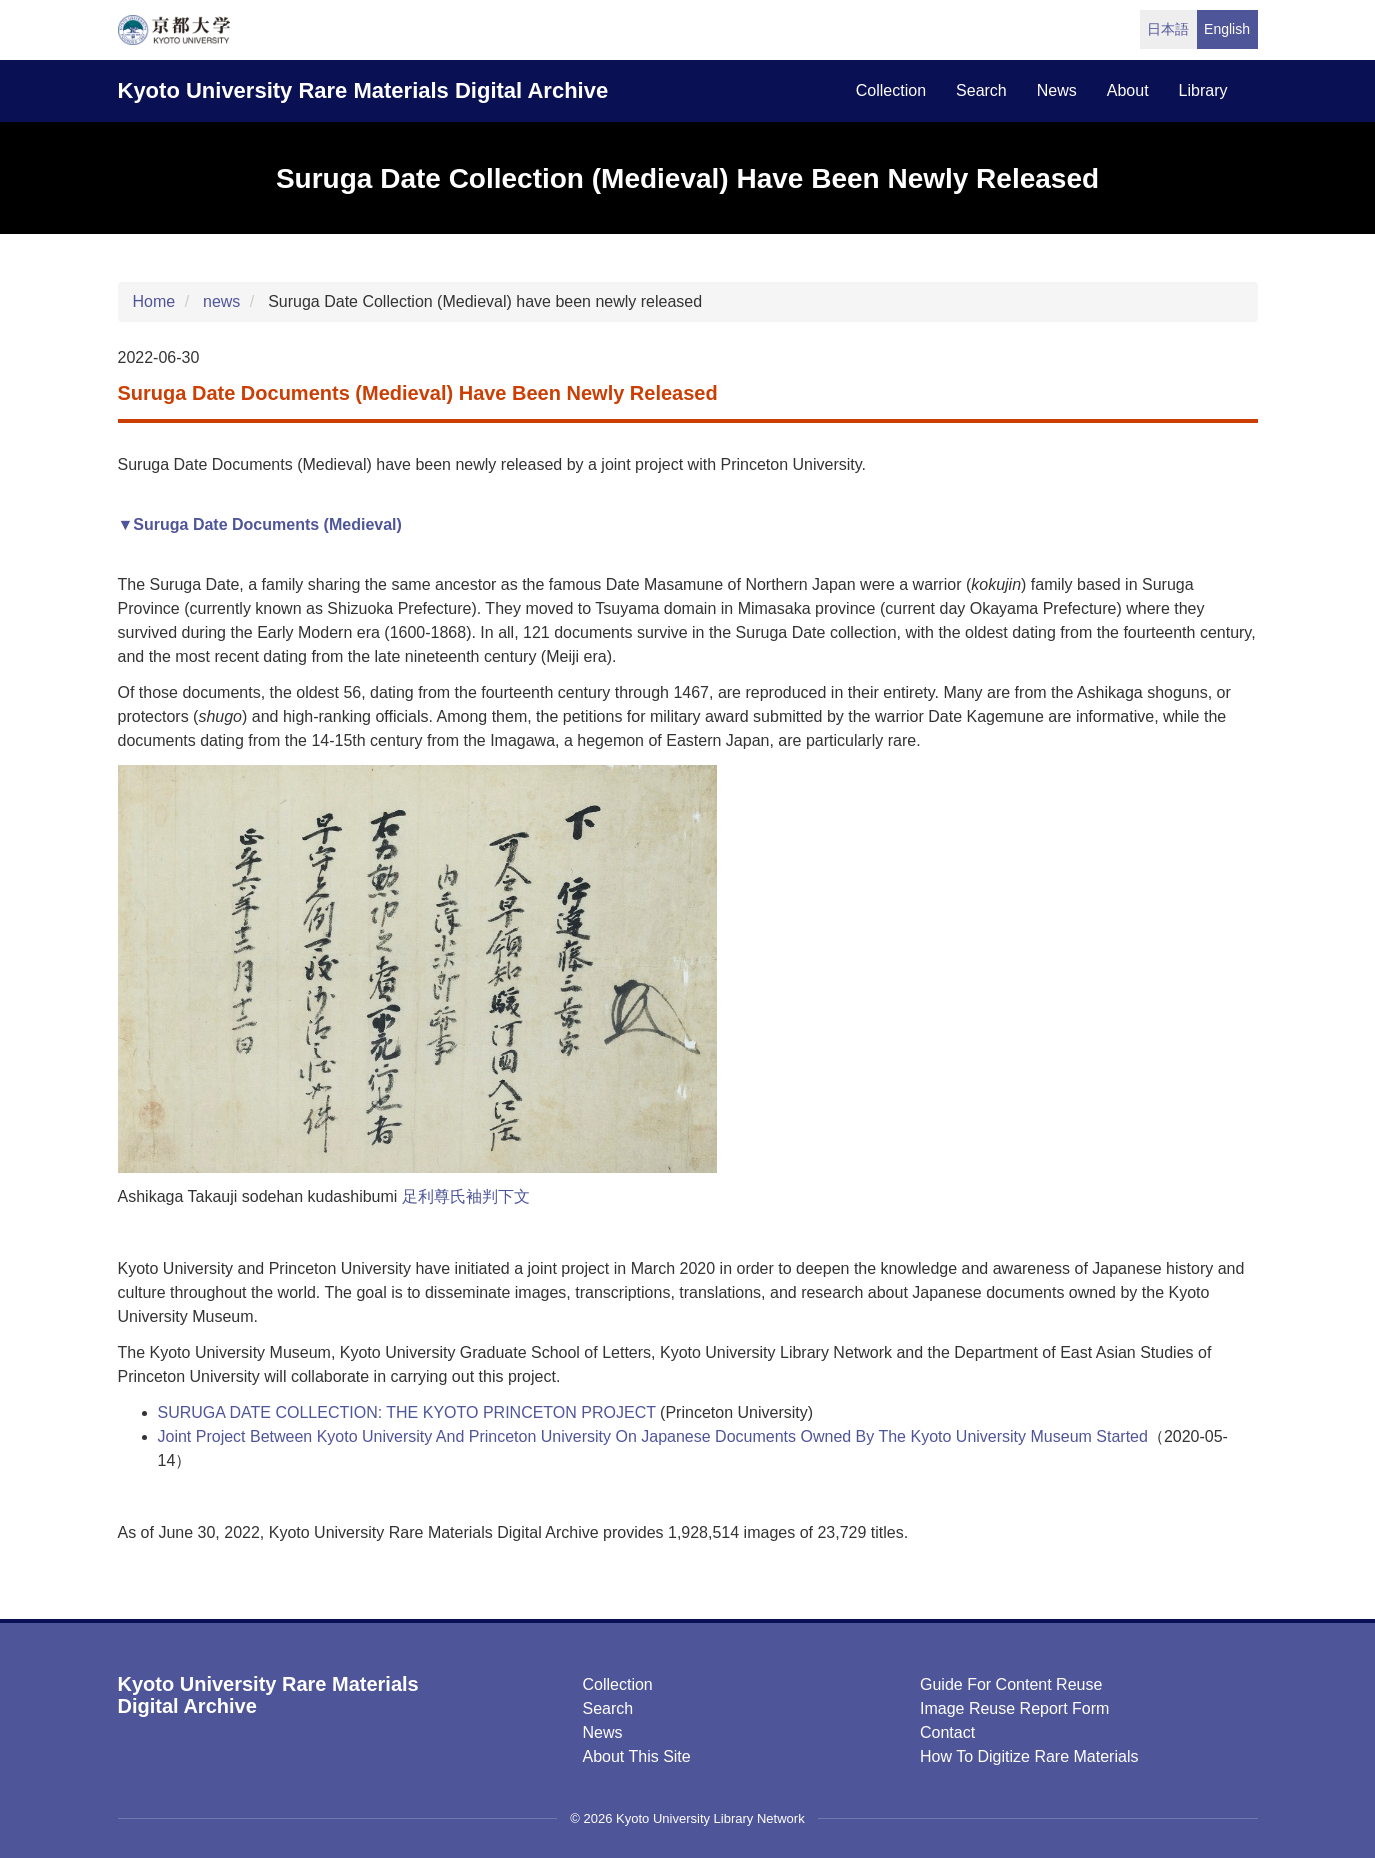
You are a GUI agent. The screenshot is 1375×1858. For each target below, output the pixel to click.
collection (891, 90)
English (1227, 29)
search (981, 90)
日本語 (1168, 29)
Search (608, 1708)
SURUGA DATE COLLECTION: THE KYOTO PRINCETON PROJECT (407, 1412)
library (1203, 90)
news (1057, 90)
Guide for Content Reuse (1011, 1684)
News (603, 1732)
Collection (618, 1684)
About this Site (637, 1756)
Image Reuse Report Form (1014, 1708)
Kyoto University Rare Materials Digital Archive (363, 90)
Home (154, 301)
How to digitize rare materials (1029, 1756)
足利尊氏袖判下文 (466, 1196)
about (1128, 90)
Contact (947, 1732)
